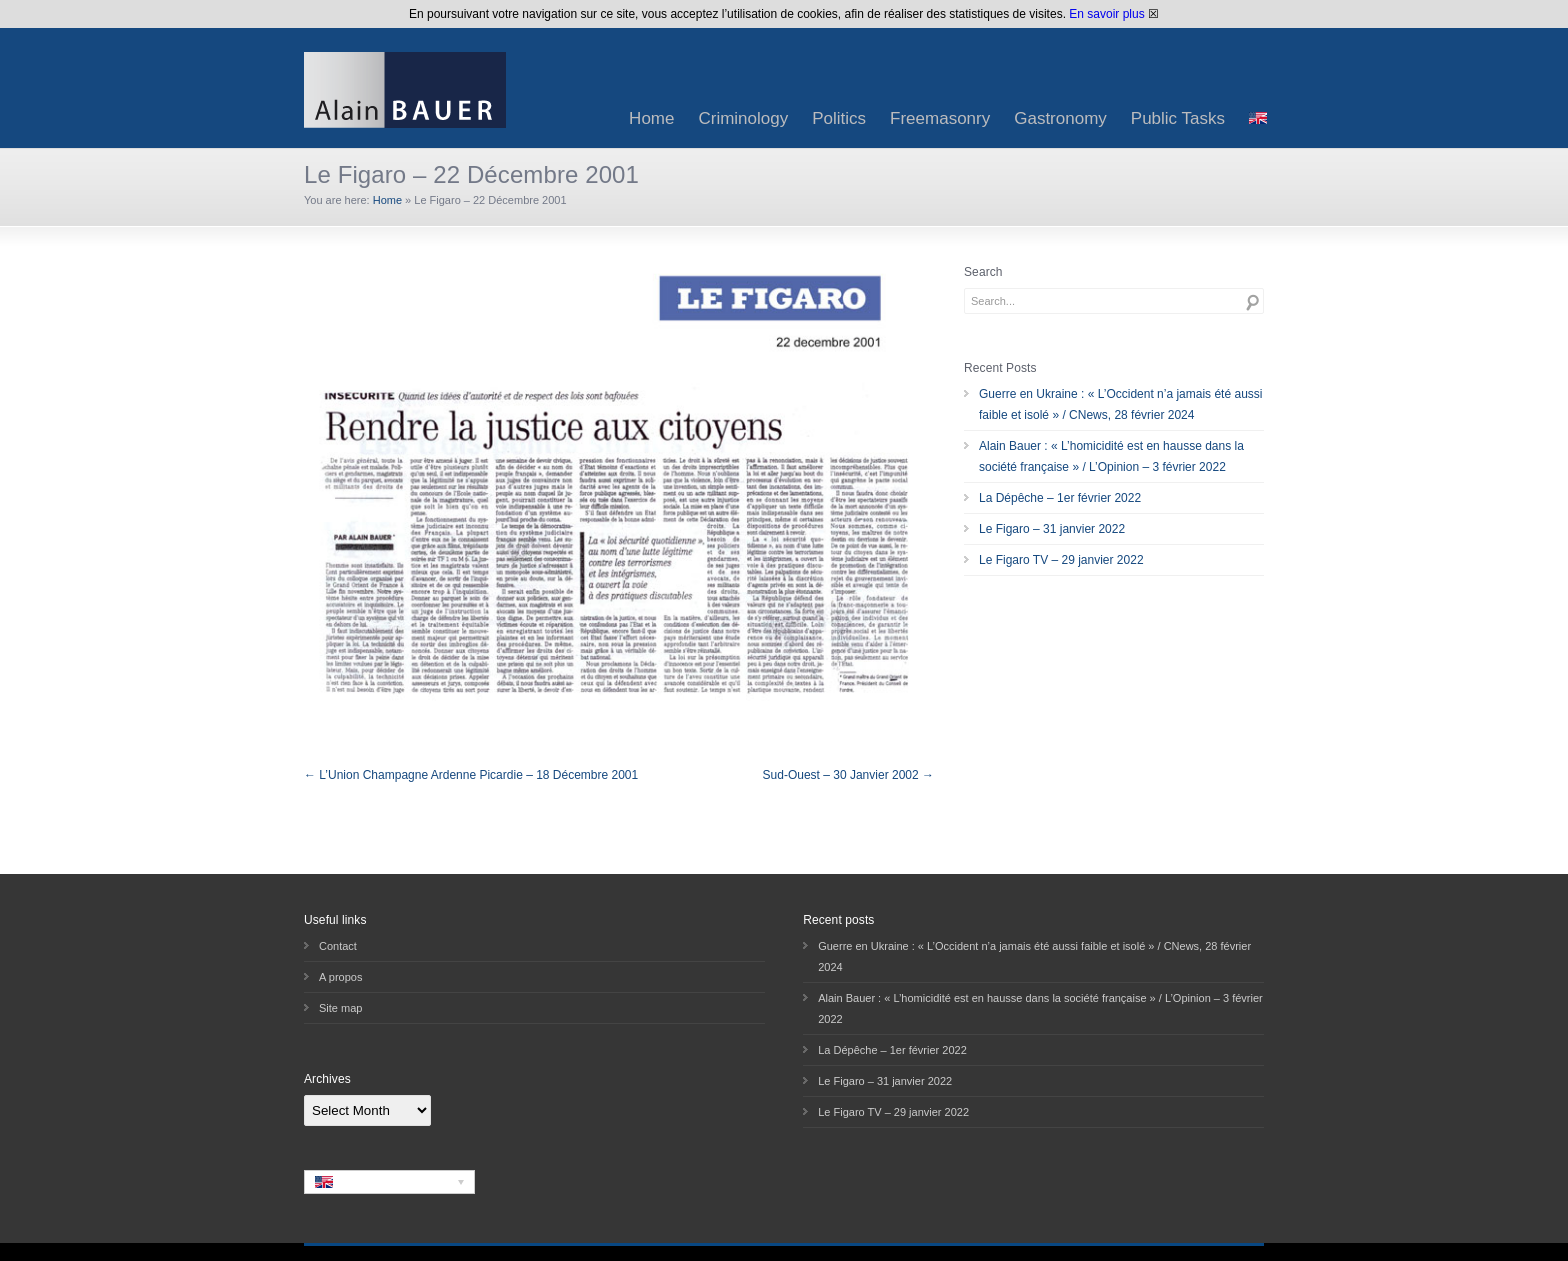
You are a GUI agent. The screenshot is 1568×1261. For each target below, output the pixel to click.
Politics (839, 118)
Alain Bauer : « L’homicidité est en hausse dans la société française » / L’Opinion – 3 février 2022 (1111, 456)
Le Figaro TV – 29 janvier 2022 (1061, 560)
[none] (389, 1182)
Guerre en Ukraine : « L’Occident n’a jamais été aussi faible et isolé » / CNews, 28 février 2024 (1120, 404)
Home (651, 118)
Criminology (743, 118)
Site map (340, 1008)
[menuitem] (1258, 118)
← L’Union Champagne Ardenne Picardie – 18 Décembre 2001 (471, 775)
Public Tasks (1178, 118)
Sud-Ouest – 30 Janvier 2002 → (848, 775)
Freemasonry (940, 118)
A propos (340, 977)
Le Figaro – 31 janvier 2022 (1052, 529)
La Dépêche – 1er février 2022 (1060, 498)
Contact (338, 946)
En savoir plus (1106, 14)
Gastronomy (1060, 118)
